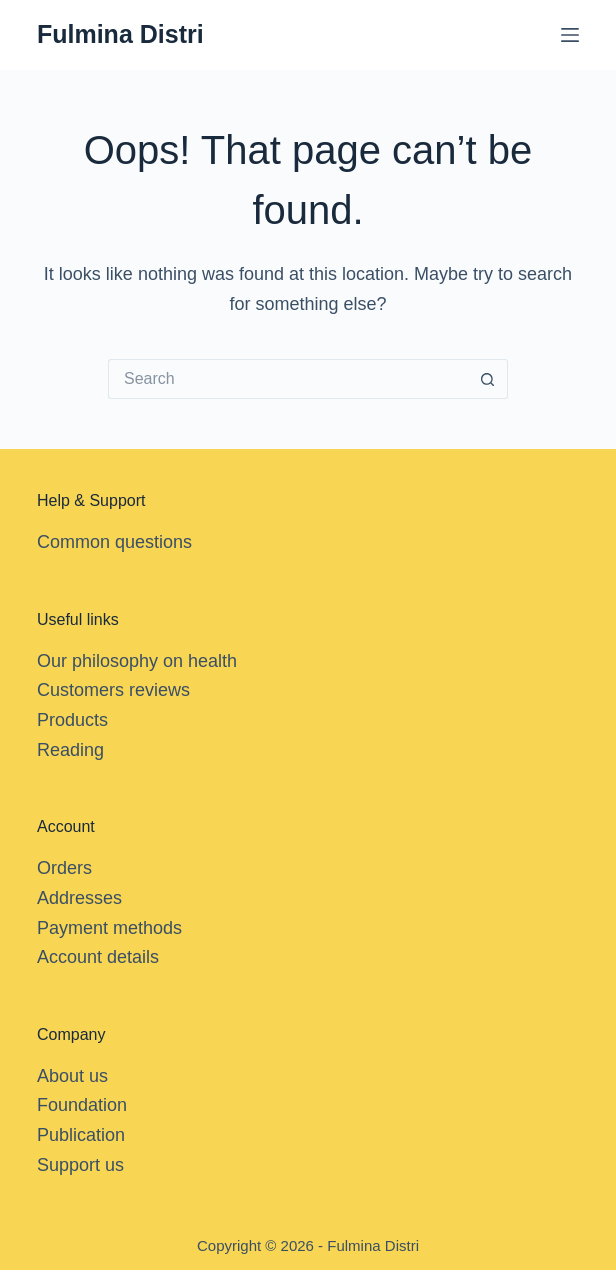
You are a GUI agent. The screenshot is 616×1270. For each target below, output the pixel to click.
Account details (98, 957)
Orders (64, 868)
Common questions (114, 542)
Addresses (79, 898)
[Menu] (570, 35)
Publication (81, 1135)
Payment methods (109, 928)
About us (72, 1076)
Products (72, 720)
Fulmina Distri (120, 34)
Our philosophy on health (137, 661)
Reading (70, 750)
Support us (80, 1165)
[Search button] (488, 379)
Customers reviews (113, 690)
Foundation (82, 1105)
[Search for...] (288, 379)
